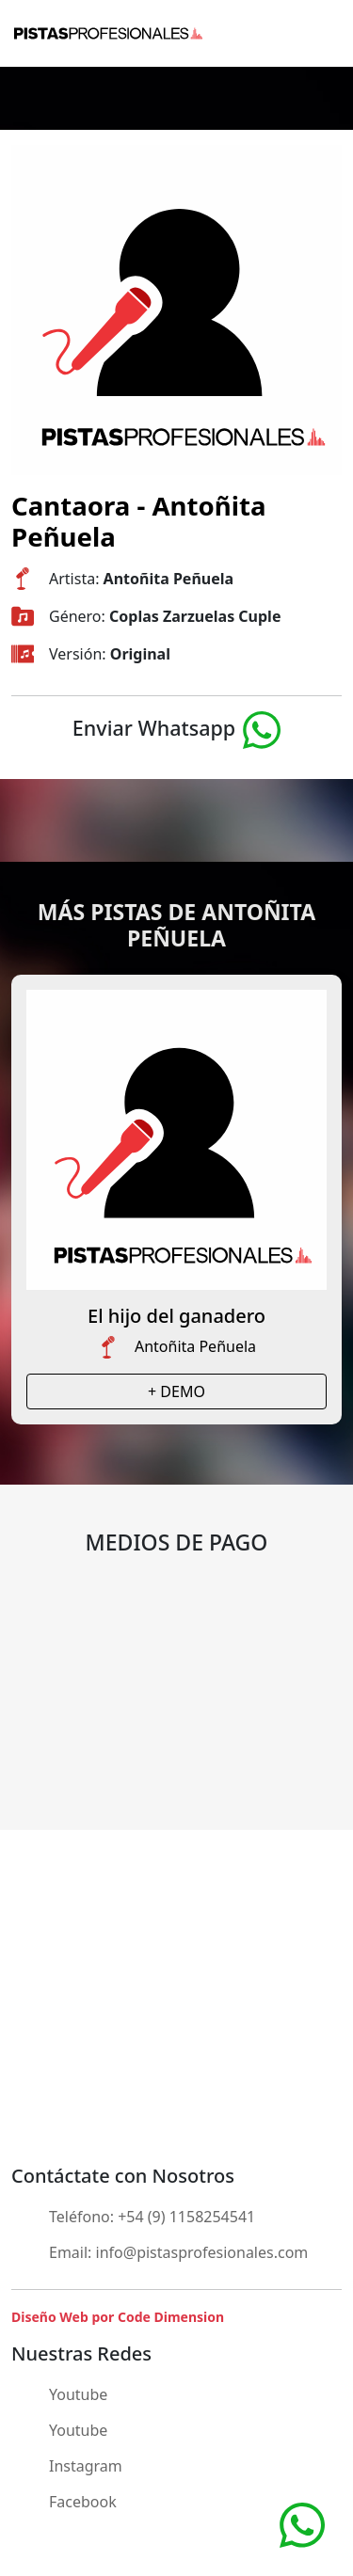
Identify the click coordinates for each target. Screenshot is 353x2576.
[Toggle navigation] (326, 34)
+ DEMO (176, 1391)
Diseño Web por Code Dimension (117, 2317)
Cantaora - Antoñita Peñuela (138, 520)
